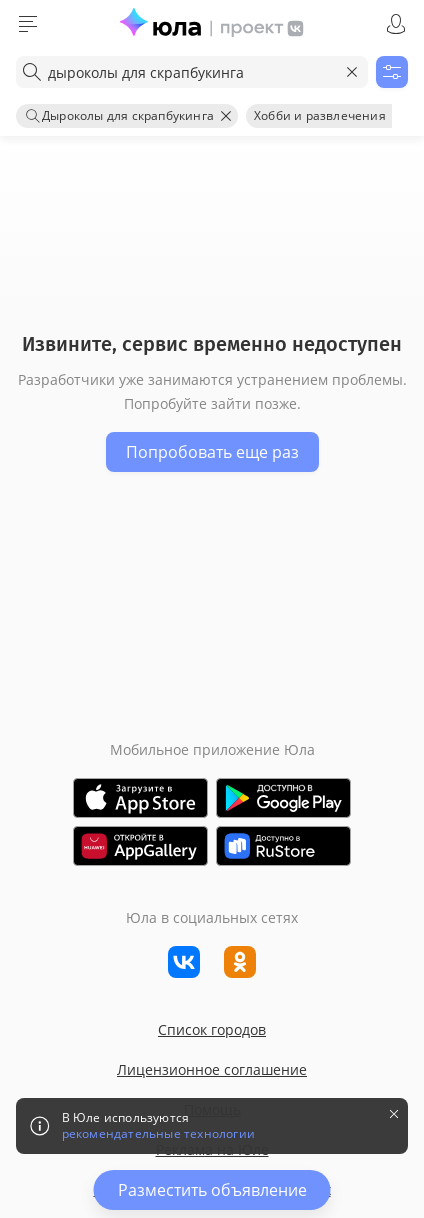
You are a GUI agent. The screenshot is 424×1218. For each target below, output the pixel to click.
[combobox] (192, 72)
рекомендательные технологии (158, 1134)
